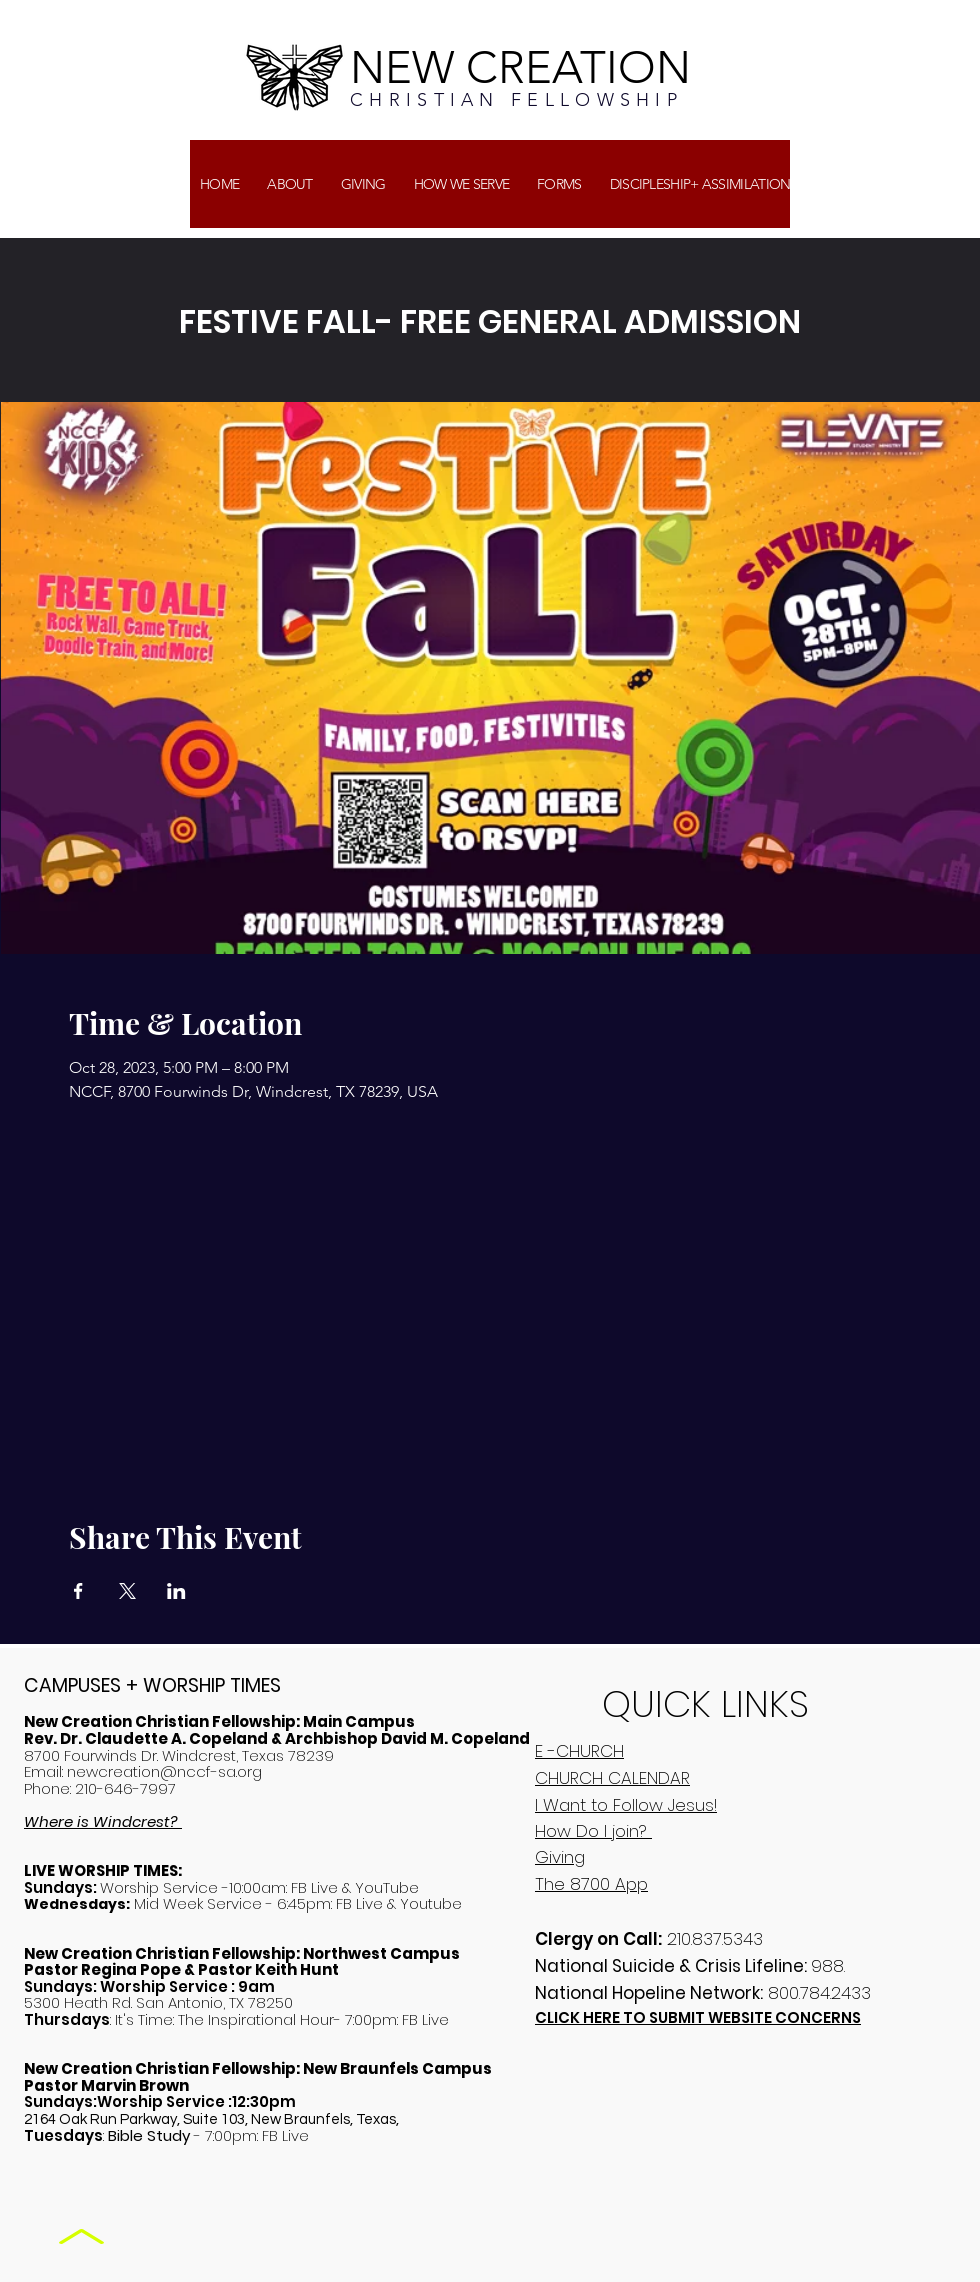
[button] (363, 184)
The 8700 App (591, 1884)
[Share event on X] (127, 1591)
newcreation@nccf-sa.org (164, 1771)
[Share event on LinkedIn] (176, 1591)
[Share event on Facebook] (78, 1591)
